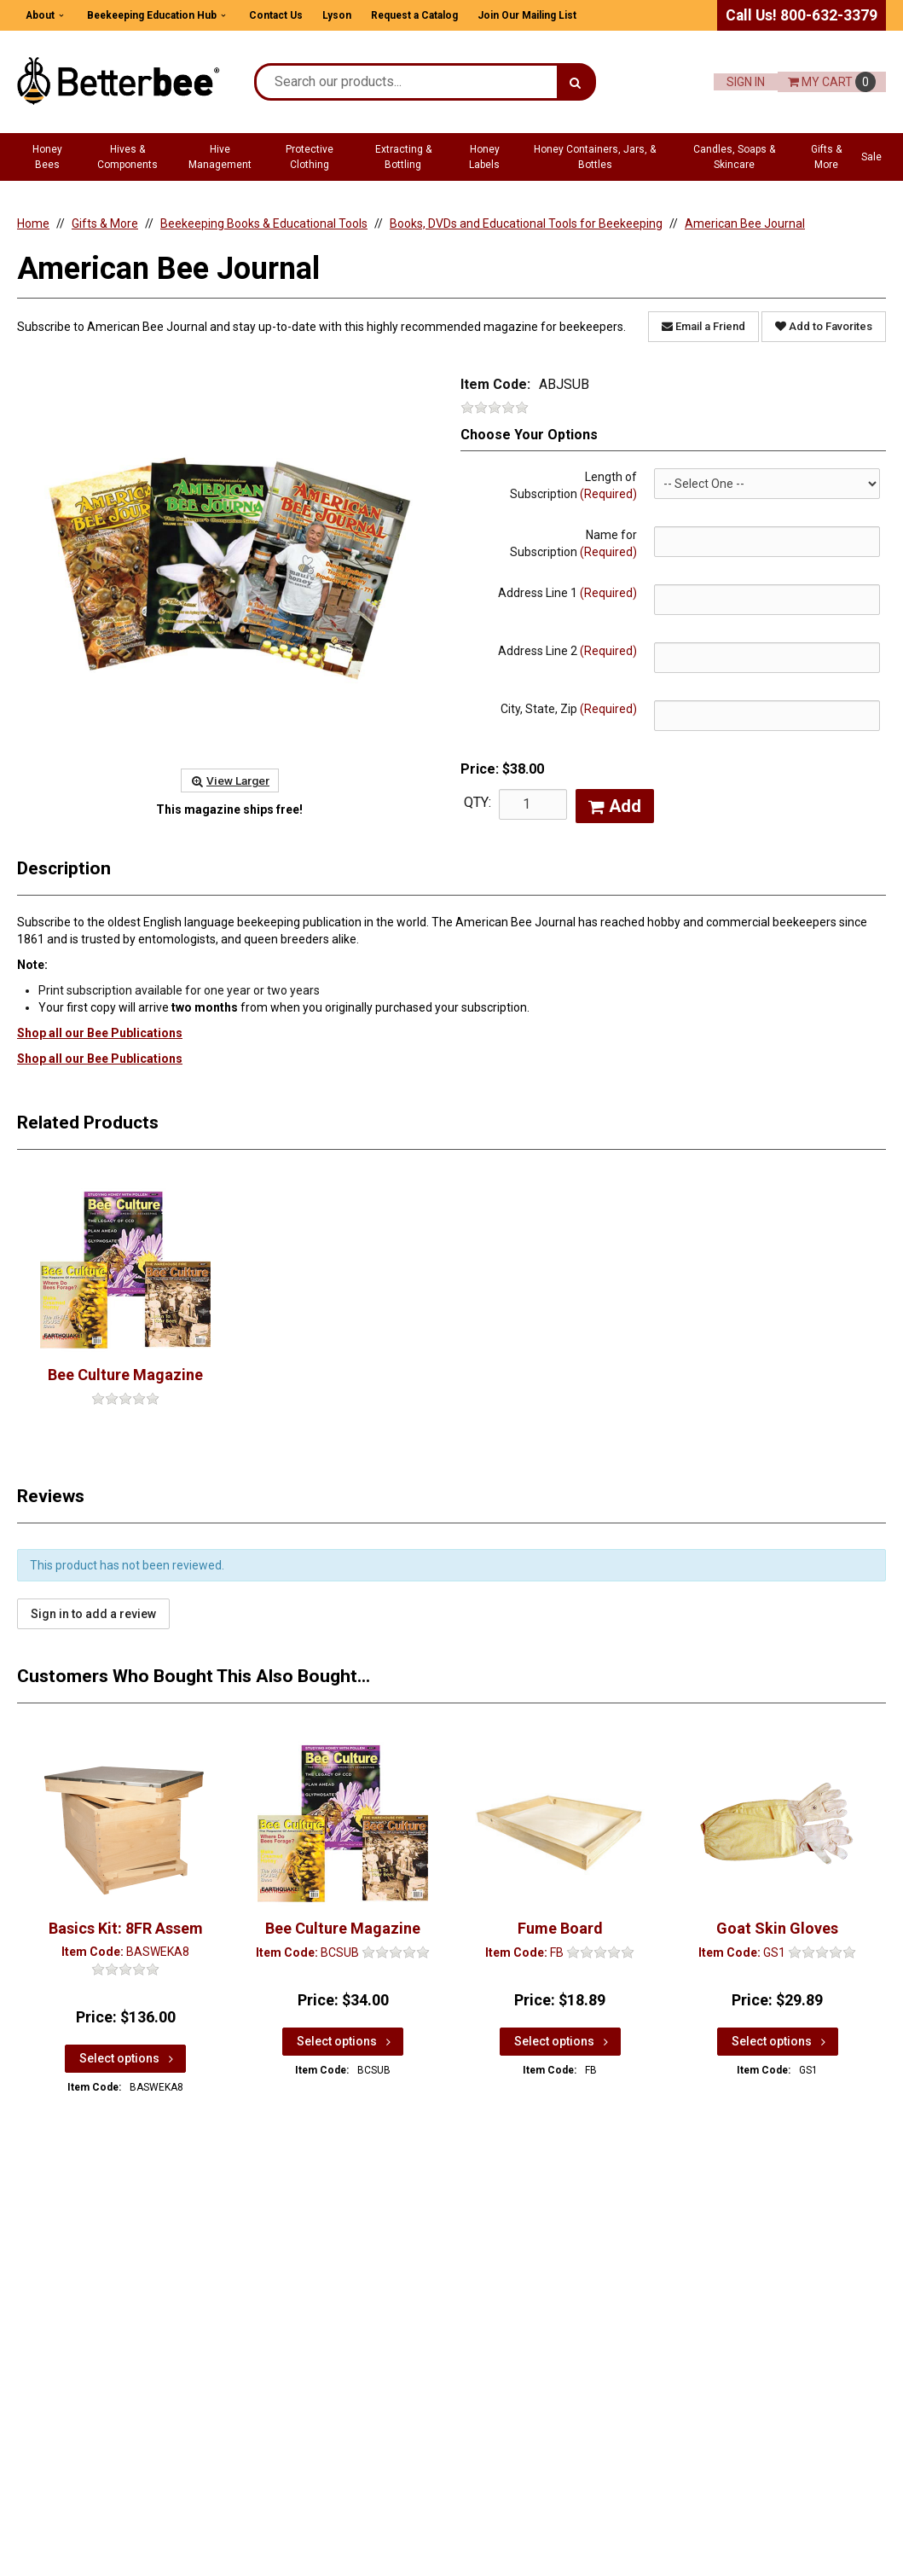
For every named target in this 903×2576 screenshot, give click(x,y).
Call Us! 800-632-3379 (801, 15)
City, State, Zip (569, 709)
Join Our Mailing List (527, 15)
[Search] (575, 82)
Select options (128, 2058)
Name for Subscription (573, 543)
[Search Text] (407, 82)
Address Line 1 (567, 593)
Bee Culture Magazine (125, 1375)
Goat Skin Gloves (777, 1928)
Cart (832, 82)
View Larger (229, 780)
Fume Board (560, 1928)
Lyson (336, 15)
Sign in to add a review (93, 1614)
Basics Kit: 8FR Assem (126, 1928)
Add (614, 806)
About (40, 15)
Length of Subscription (573, 485)
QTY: (477, 802)
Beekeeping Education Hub (152, 15)
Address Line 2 (567, 651)
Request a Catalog (414, 15)
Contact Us (276, 15)
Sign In (745, 82)
